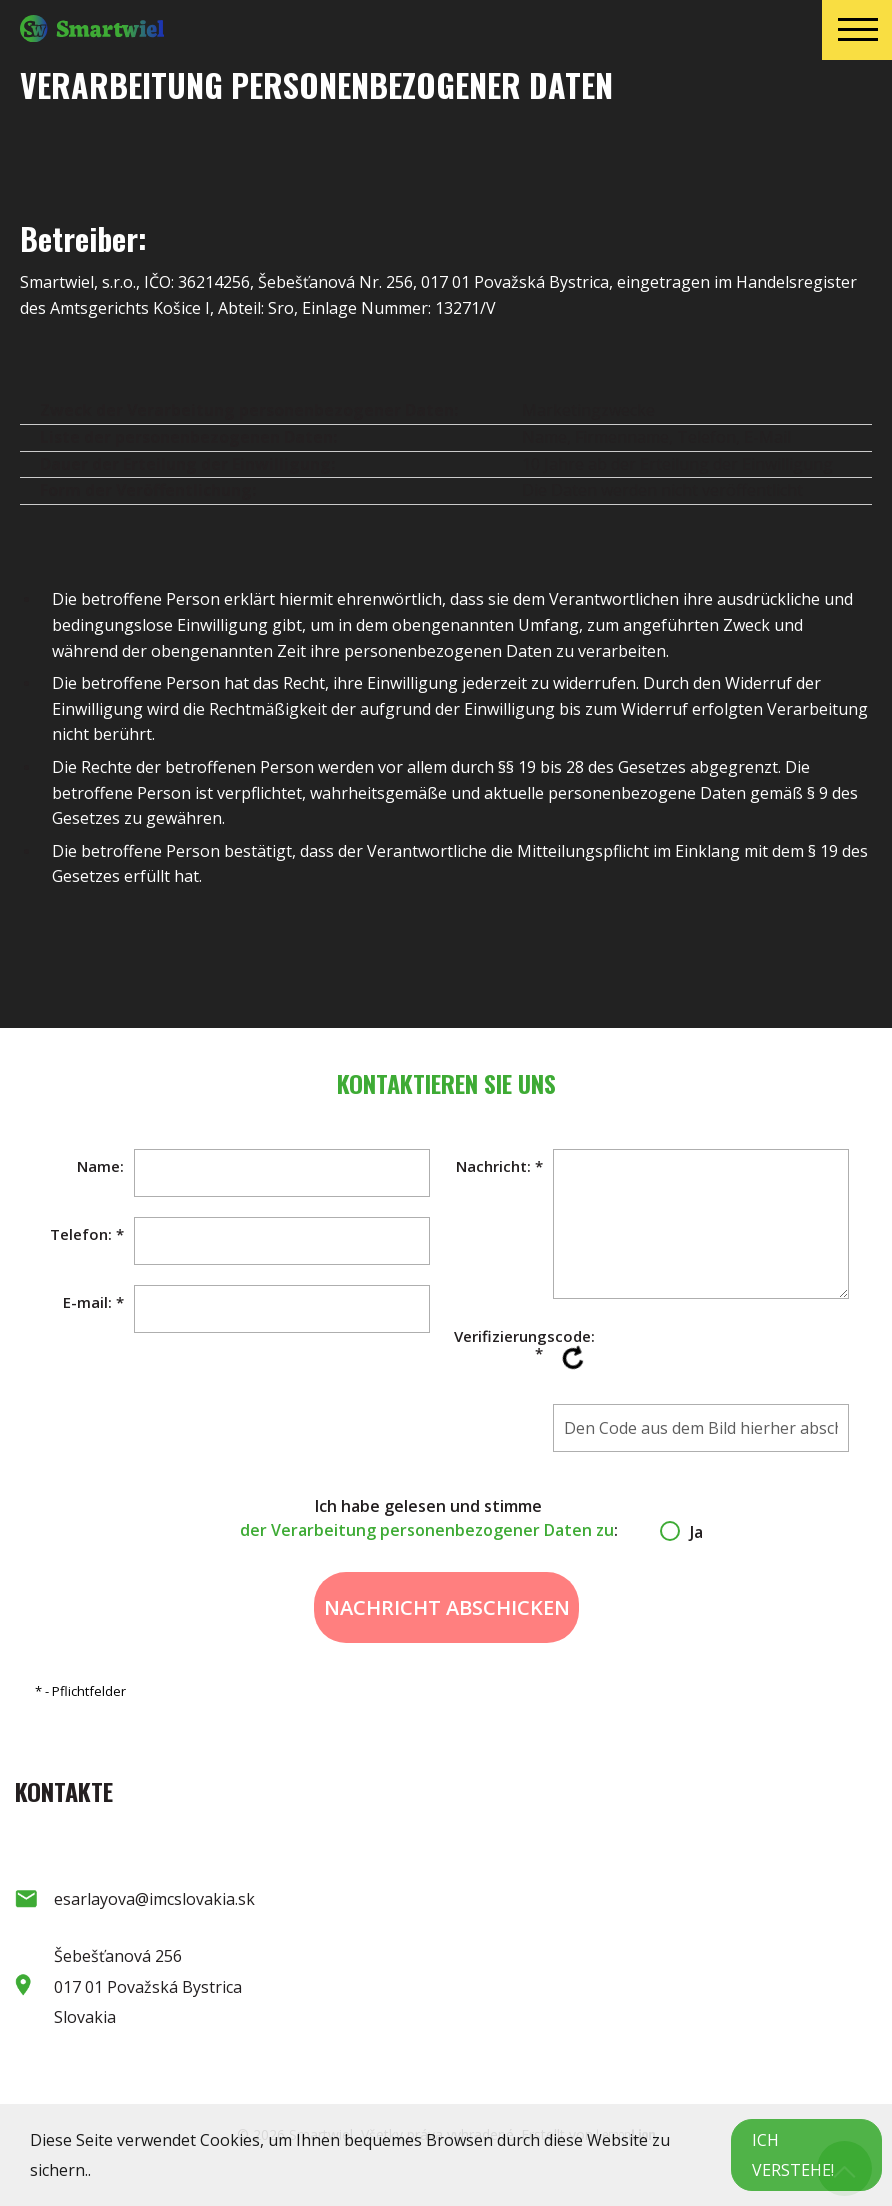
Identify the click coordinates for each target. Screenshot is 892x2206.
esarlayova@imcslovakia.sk (154, 1899)
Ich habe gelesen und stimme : (446, 1518)
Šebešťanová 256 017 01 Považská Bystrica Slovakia (148, 1986)
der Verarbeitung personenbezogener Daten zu (427, 1530)
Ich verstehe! (793, 2155)
